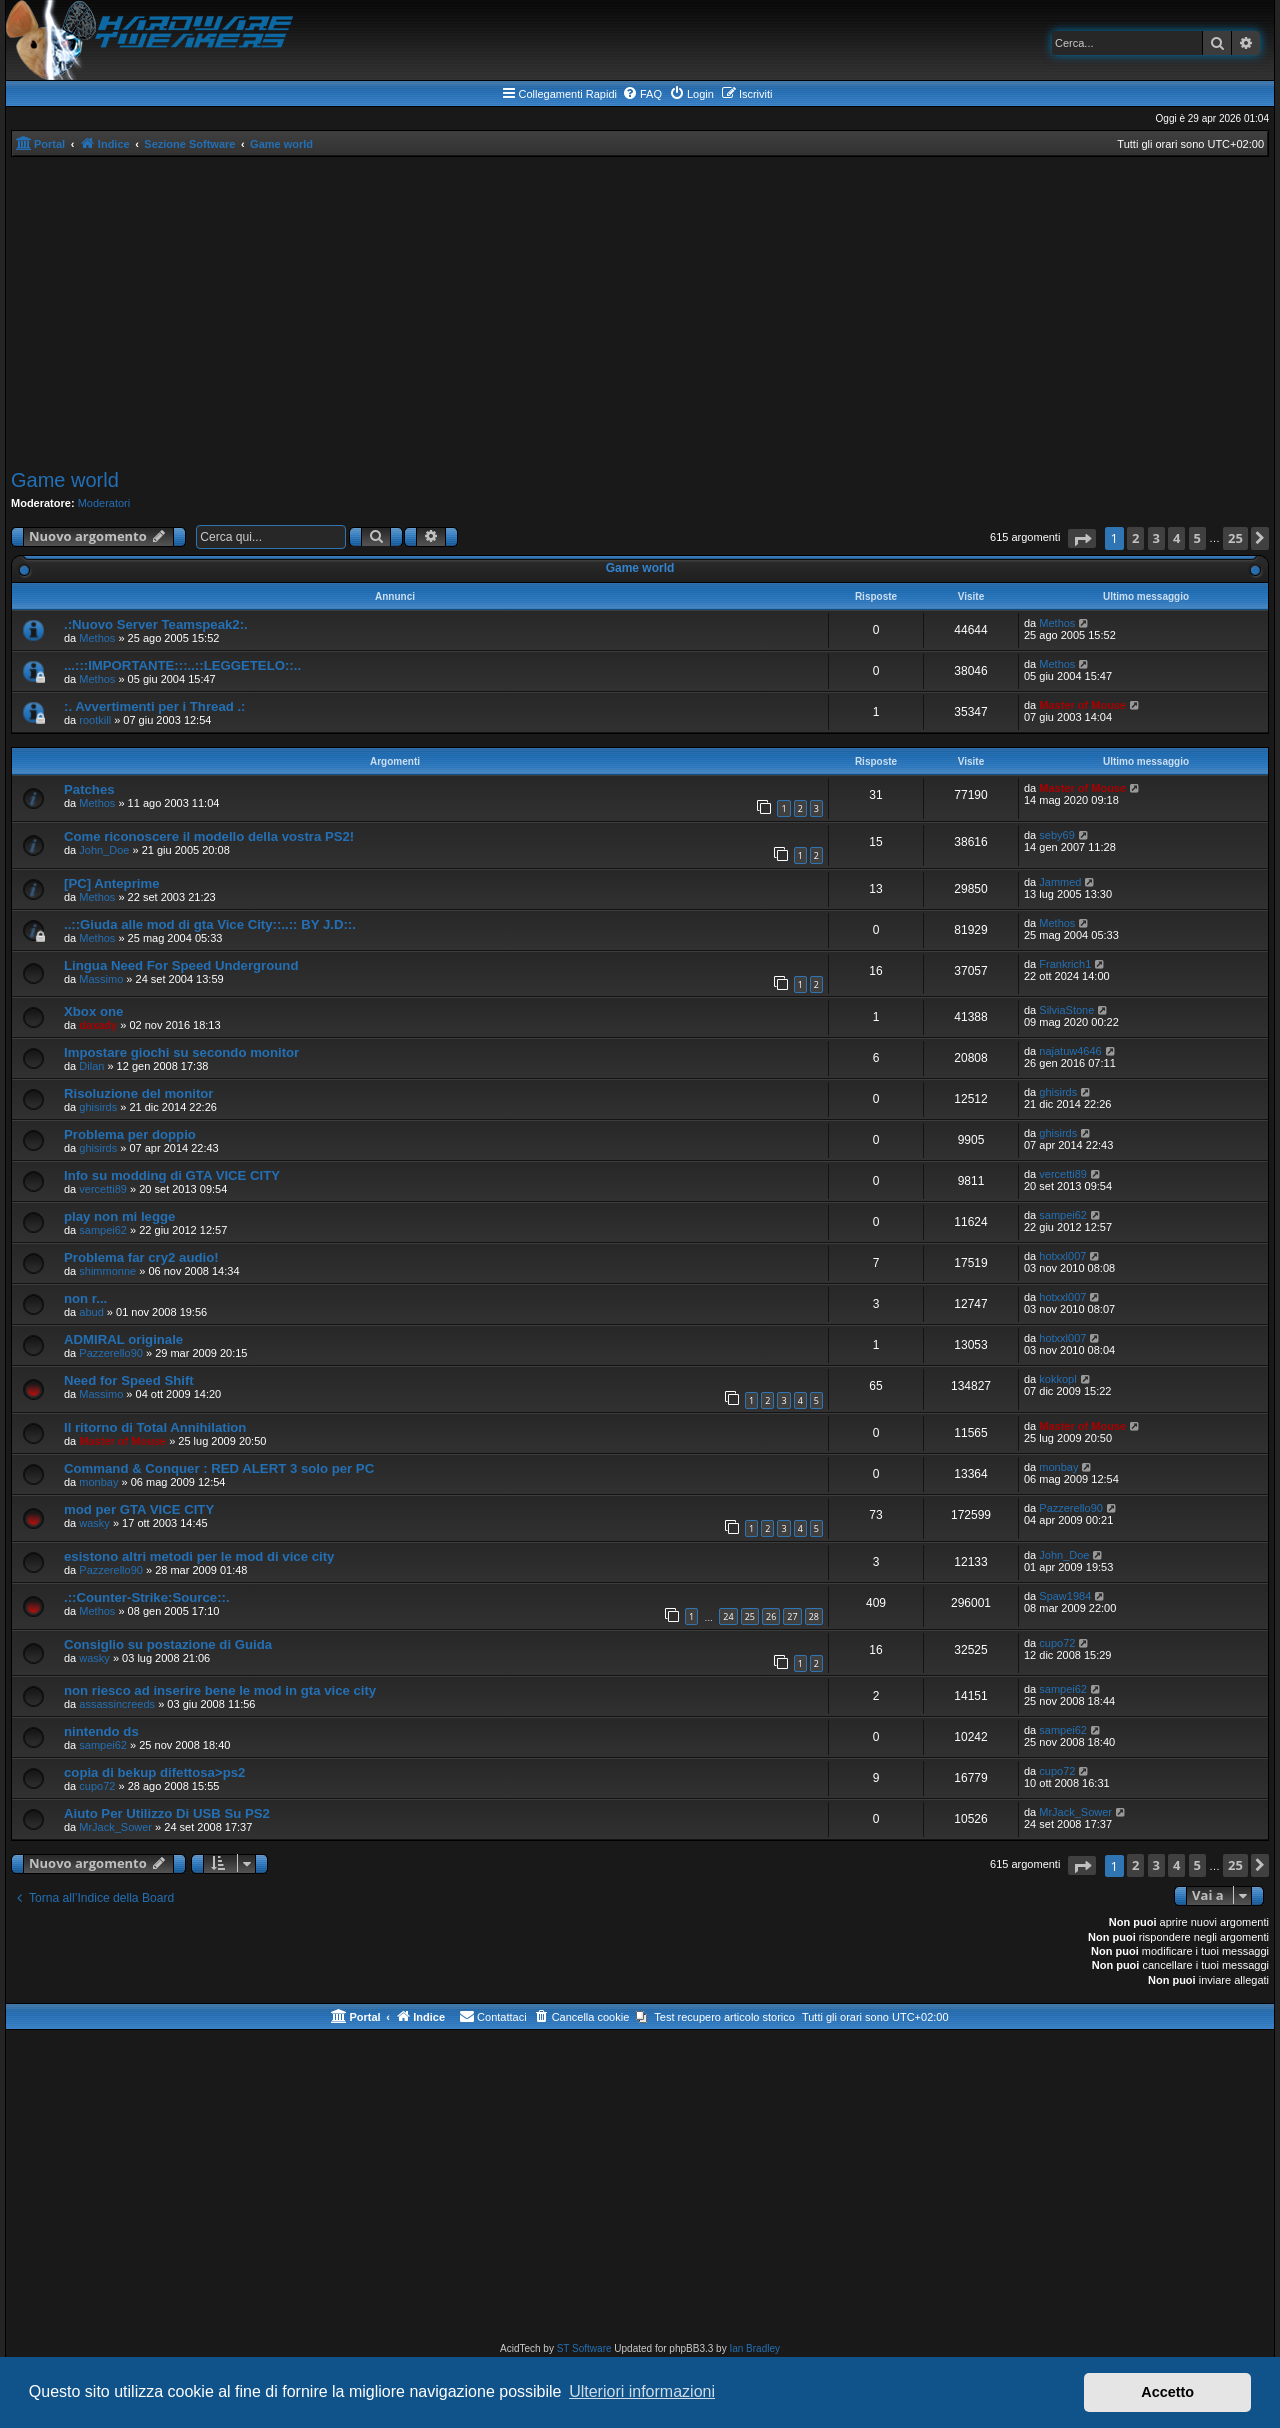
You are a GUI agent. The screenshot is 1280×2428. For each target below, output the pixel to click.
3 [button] (1156, 538)
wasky (94, 1523)
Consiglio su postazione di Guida (168, 1644)
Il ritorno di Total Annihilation (155, 1427)
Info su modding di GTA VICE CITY (172, 1175)
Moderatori (104, 503)
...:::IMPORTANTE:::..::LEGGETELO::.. (182, 665)
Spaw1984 (1065, 1596)
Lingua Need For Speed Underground (181, 965)
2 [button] (1135, 538)
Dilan (91, 1066)
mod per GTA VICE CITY (139, 1509)
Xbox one (93, 1011)
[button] (1082, 538)
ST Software (584, 2348)
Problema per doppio (130, 1134)
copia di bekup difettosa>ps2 (154, 1772)
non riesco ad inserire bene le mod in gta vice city (220, 1690)
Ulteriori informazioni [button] (642, 2391)
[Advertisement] (640, 313)
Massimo (101, 979)
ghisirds (98, 1107)
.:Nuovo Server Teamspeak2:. (156, 624)
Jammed (1060, 882)
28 (814, 1616)
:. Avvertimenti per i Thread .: (155, 706)
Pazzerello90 (111, 1353)
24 (728, 1616)
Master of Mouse (1082, 705)
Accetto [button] (1167, 2392)
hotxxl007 (1062, 1256)
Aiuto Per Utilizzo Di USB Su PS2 (167, 1813)
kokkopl (1057, 1379)
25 (750, 1616)
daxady (98, 1025)
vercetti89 (103, 1189)
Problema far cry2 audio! (141, 1257)
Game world (65, 480)
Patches (89, 789)
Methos (97, 638)
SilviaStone (1066, 1010)
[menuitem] (642, 94)
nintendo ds (101, 1731)
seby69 (1056, 835)
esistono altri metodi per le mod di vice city (199, 1556)
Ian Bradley (754, 2348)
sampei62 (103, 1230)
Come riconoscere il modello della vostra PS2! (209, 836)
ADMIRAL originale (123, 1339)
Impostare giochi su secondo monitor (181, 1052)
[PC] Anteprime (112, 883)
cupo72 (1057, 1643)
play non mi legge (119, 1216)
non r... (85, 1298)
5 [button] (1197, 538)
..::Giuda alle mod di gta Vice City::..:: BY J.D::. (210, 924)
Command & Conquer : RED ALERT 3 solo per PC (219, 1468)
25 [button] (1235, 538)
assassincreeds (117, 1704)
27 (792, 1616)
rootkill (95, 720)
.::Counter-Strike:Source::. (147, 1597)
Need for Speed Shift (129, 1380)
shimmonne (107, 1271)
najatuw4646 (1070, 1051)
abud (91, 1312)
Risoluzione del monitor (138, 1093)
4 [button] (1176, 538)
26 (771, 1616)
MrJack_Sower (115, 1827)
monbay (98, 1482)
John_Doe (104, 850)
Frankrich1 (1065, 964)
